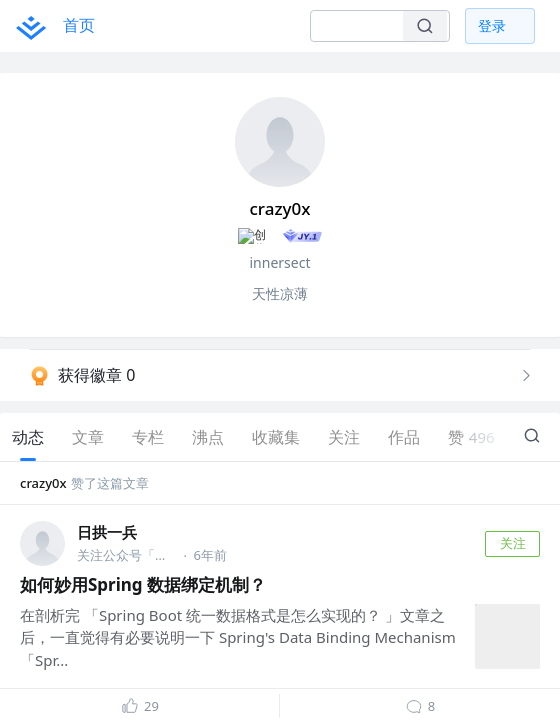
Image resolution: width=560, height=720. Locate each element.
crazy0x (43, 484)
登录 (492, 25)
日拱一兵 (107, 534)
